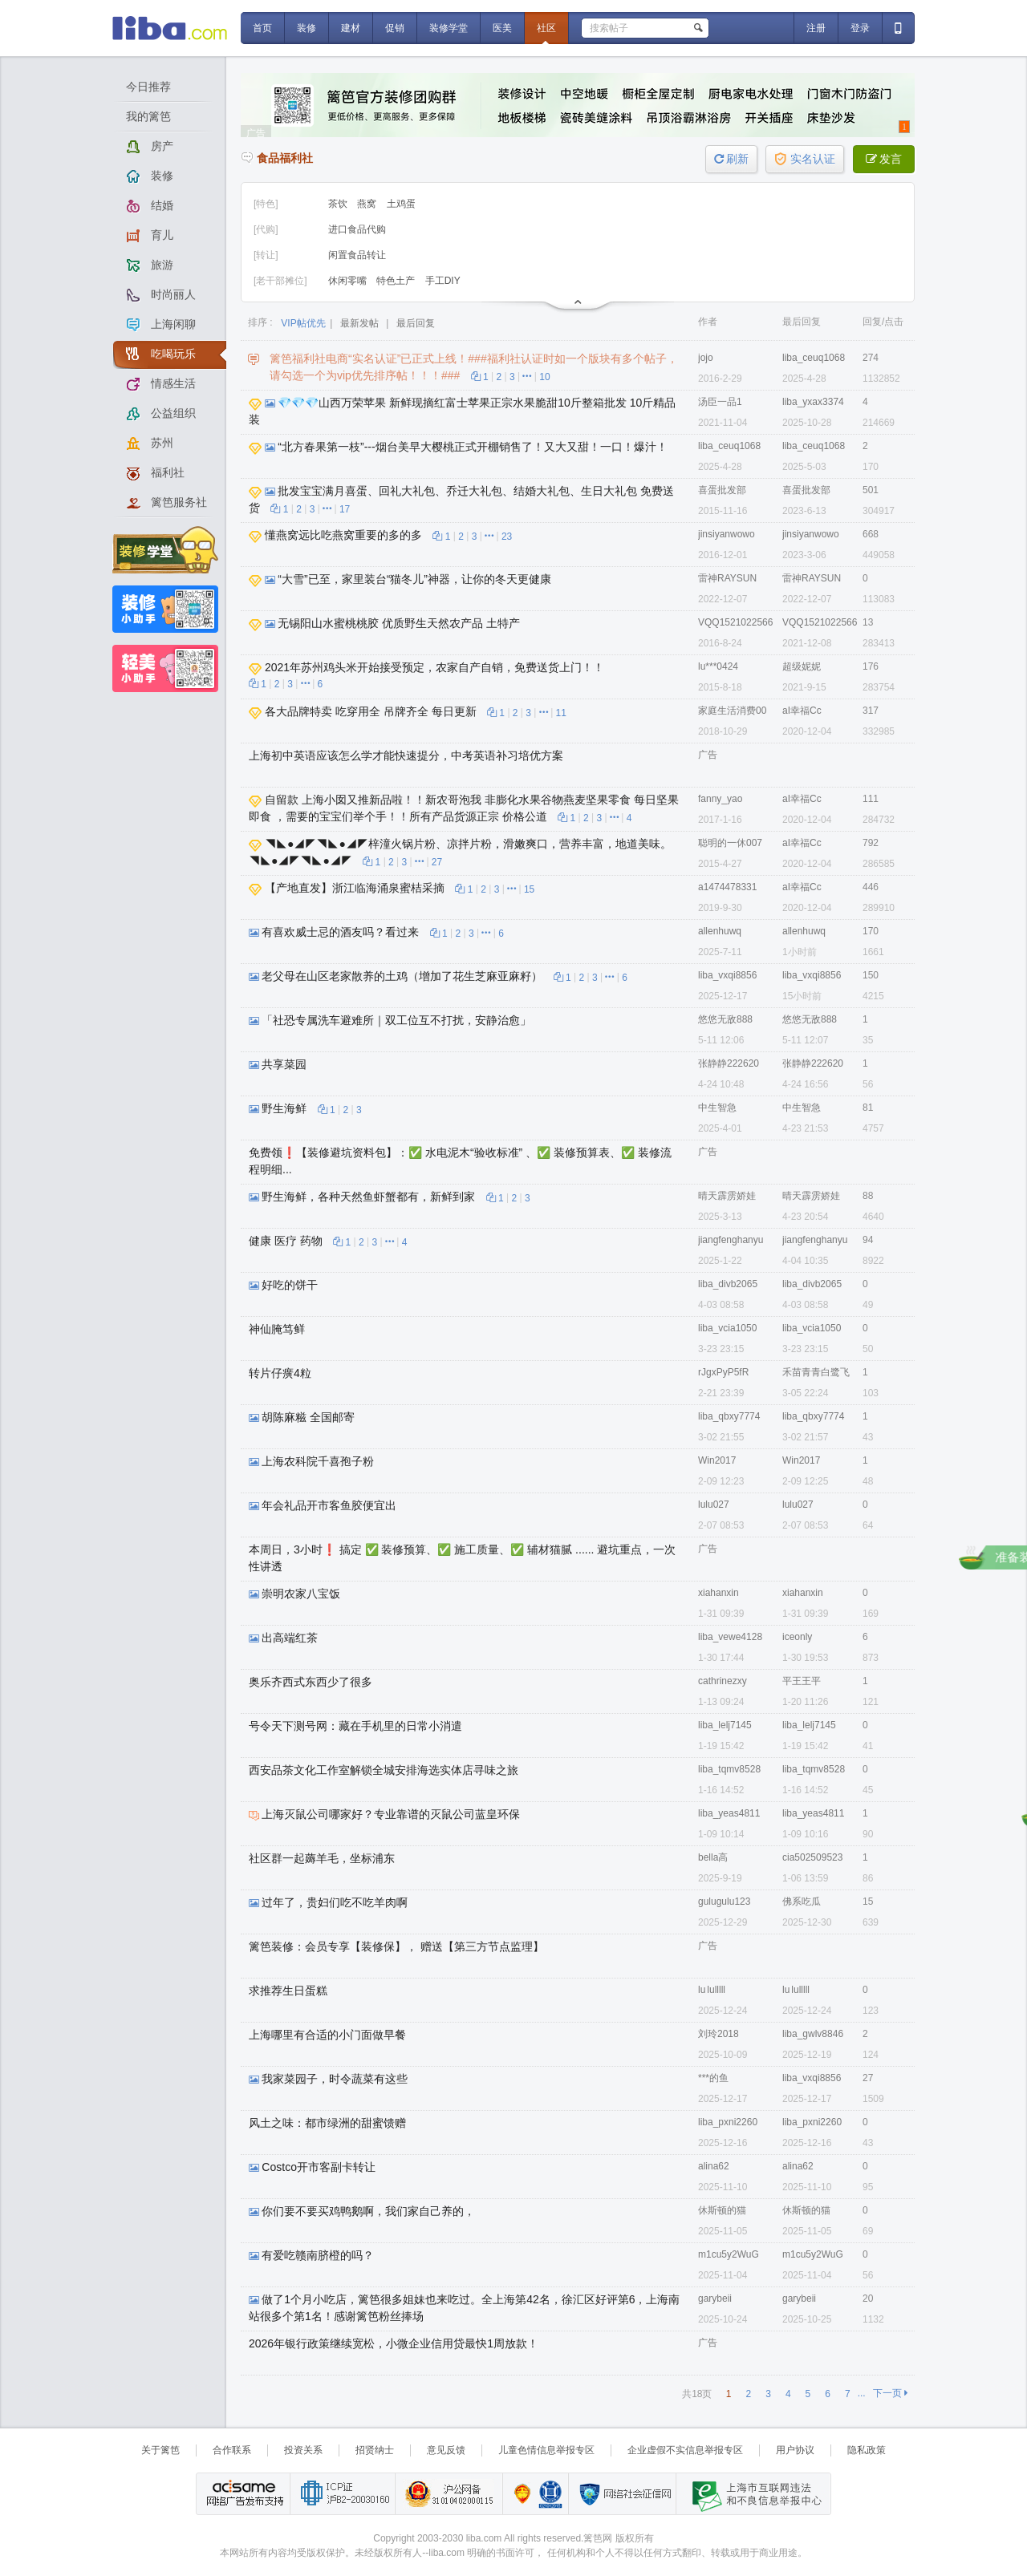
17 (344, 509)
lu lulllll (711, 1989)
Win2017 (717, 1460)
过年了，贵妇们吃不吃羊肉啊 (335, 1902)
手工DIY (443, 280)
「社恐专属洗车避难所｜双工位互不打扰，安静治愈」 (396, 1020)
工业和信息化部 (342, 2493)
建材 (350, 28)
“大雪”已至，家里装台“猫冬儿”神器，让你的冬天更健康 (414, 579)
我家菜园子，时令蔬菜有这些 (335, 2078)
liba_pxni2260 (727, 2122)
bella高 (713, 1857)
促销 (394, 28)
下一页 (890, 2393)
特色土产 (396, 280)
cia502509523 (812, 1857)
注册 (816, 28)
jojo (705, 357)
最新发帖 (359, 323)
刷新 (731, 159)
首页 (262, 28)
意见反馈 (446, 2450)
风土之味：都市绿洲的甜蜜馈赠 (327, 2122)
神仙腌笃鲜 (277, 1328)
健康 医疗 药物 (286, 1240)
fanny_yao (720, 798)
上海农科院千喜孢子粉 (318, 1461)
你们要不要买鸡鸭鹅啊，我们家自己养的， (368, 2211)
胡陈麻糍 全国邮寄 (308, 1417)
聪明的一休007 (730, 843)
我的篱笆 (148, 116)
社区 (546, 28)
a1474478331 (727, 887)
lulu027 (713, 1504)
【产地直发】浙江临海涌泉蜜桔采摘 (354, 887)
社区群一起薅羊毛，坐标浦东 (322, 1858)
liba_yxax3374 (813, 401)
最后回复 (415, 323)
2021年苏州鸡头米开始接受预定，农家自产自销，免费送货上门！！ (434, 667)
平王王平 (801, 1681)
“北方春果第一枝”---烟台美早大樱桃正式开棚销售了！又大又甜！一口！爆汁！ (472, 446)
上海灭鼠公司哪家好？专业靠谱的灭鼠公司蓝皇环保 (391, 1814)
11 (561, 713)
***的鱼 (713, 2078)
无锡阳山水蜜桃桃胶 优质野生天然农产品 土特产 (399, 623)
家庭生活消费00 (732, 710)
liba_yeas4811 (729, 1813)
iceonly (797, 1636)
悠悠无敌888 (725, 1019)
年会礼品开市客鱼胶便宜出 (329, 1505)
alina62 (713, 2166)
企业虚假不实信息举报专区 (685, 2450)
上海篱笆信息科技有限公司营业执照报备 (518, 2493)
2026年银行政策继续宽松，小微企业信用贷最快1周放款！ (393, 2343)
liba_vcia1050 (727, 1328)
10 (544, 377)
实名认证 (804, 158)
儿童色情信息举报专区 (546, 2450)
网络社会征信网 (622, 2493)
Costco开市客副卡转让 (318, 2167)
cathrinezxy (722, 1681)
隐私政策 (866, 2450)
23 (506, 536)
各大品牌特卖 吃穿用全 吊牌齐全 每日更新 (371, 711)
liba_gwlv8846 (812, 2033)
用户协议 (795, 2450)
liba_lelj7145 (725, 1725)
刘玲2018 (718, 2033)
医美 (502, 28)
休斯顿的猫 (722, 2210)
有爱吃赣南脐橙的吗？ (318, 2255)
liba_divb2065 (727, 1284)
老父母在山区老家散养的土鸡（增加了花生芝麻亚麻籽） (402, 976)
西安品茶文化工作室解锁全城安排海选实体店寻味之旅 (383, 1770)
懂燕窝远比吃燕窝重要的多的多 (343, 535)
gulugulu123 (724, 1901)
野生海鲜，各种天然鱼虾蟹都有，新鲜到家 (368, 1196)
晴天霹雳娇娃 (727, 1195)
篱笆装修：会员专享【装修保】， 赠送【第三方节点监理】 (396, 1946)
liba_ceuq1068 (813, 357)
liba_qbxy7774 (729, 1416)
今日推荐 (148, 86)
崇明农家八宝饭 (301, 1593)
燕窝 (368, 203)
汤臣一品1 (720, 401)
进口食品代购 (357, 229)
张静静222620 (728, 1063)
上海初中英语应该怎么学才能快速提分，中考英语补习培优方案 (406, 755)
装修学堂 (448, 28)
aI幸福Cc (802, 710)
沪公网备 (448, 2493)
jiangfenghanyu (730, 1239)
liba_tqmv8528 (729, 1769)
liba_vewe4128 (730, 1636)
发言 (884, 159)
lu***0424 (718, 666)
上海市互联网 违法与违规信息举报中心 (752, 2493)
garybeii (715, 2298)
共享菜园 (284, 1064)
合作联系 (232, 2450)
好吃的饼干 (290, 1284)
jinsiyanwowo (726, 534)
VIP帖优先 (303, 323)
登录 (860, 28)
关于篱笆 (160, 2450)
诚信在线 (550, 2493)
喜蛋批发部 (722, 490)
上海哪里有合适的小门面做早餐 (327, 2034)
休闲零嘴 (348, 280)
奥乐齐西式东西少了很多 (310, 1681)
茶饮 (339, 203)
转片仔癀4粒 (280, 1373)
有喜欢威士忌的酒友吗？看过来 (340, 931)
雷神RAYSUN (727, 578)
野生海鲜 (284, 1108)
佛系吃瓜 (801, 1901)
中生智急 (717, 1107)
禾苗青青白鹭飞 (816, 1372)
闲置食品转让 (357, 255)
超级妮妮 (801, 666)
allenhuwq (719, 931)
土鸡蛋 (401, 203)
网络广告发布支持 (243, 2493)
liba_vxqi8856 (727, 975)
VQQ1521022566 (735, 622)
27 (437, 862)
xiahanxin (718, 1592)
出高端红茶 (290, 1637)
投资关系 (303, 2450)
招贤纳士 (374, 2450)
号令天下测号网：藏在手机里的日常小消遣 (355, 1725)
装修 (306, 28)
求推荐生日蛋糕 (288, 1990)
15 (529, 889)
